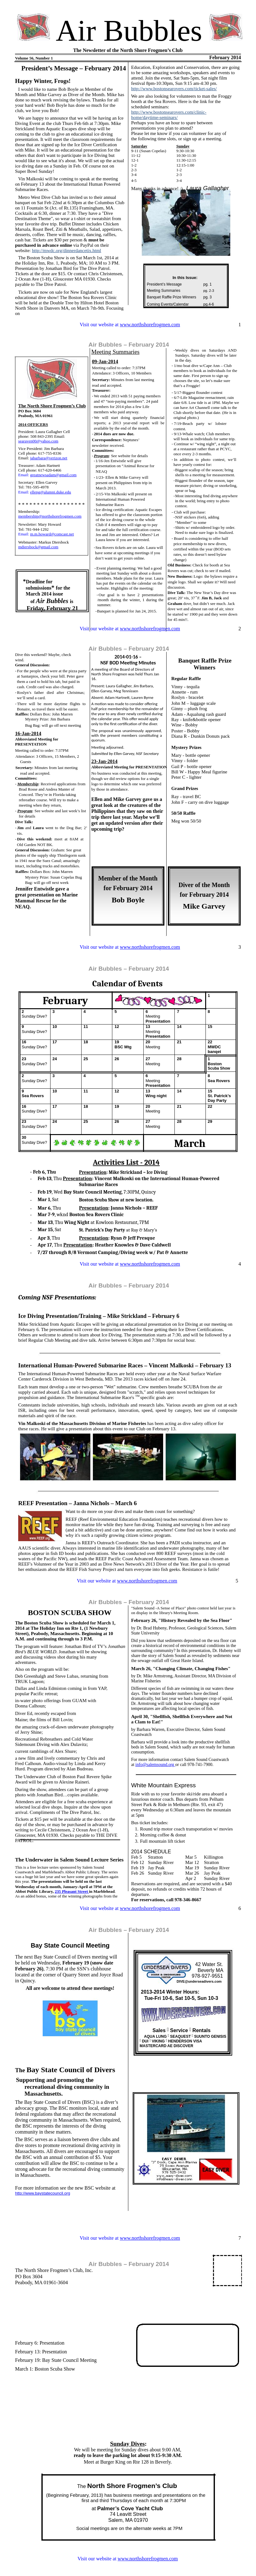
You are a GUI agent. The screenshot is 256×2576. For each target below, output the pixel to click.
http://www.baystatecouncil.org (42, 2193)
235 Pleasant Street (72, 1891)
